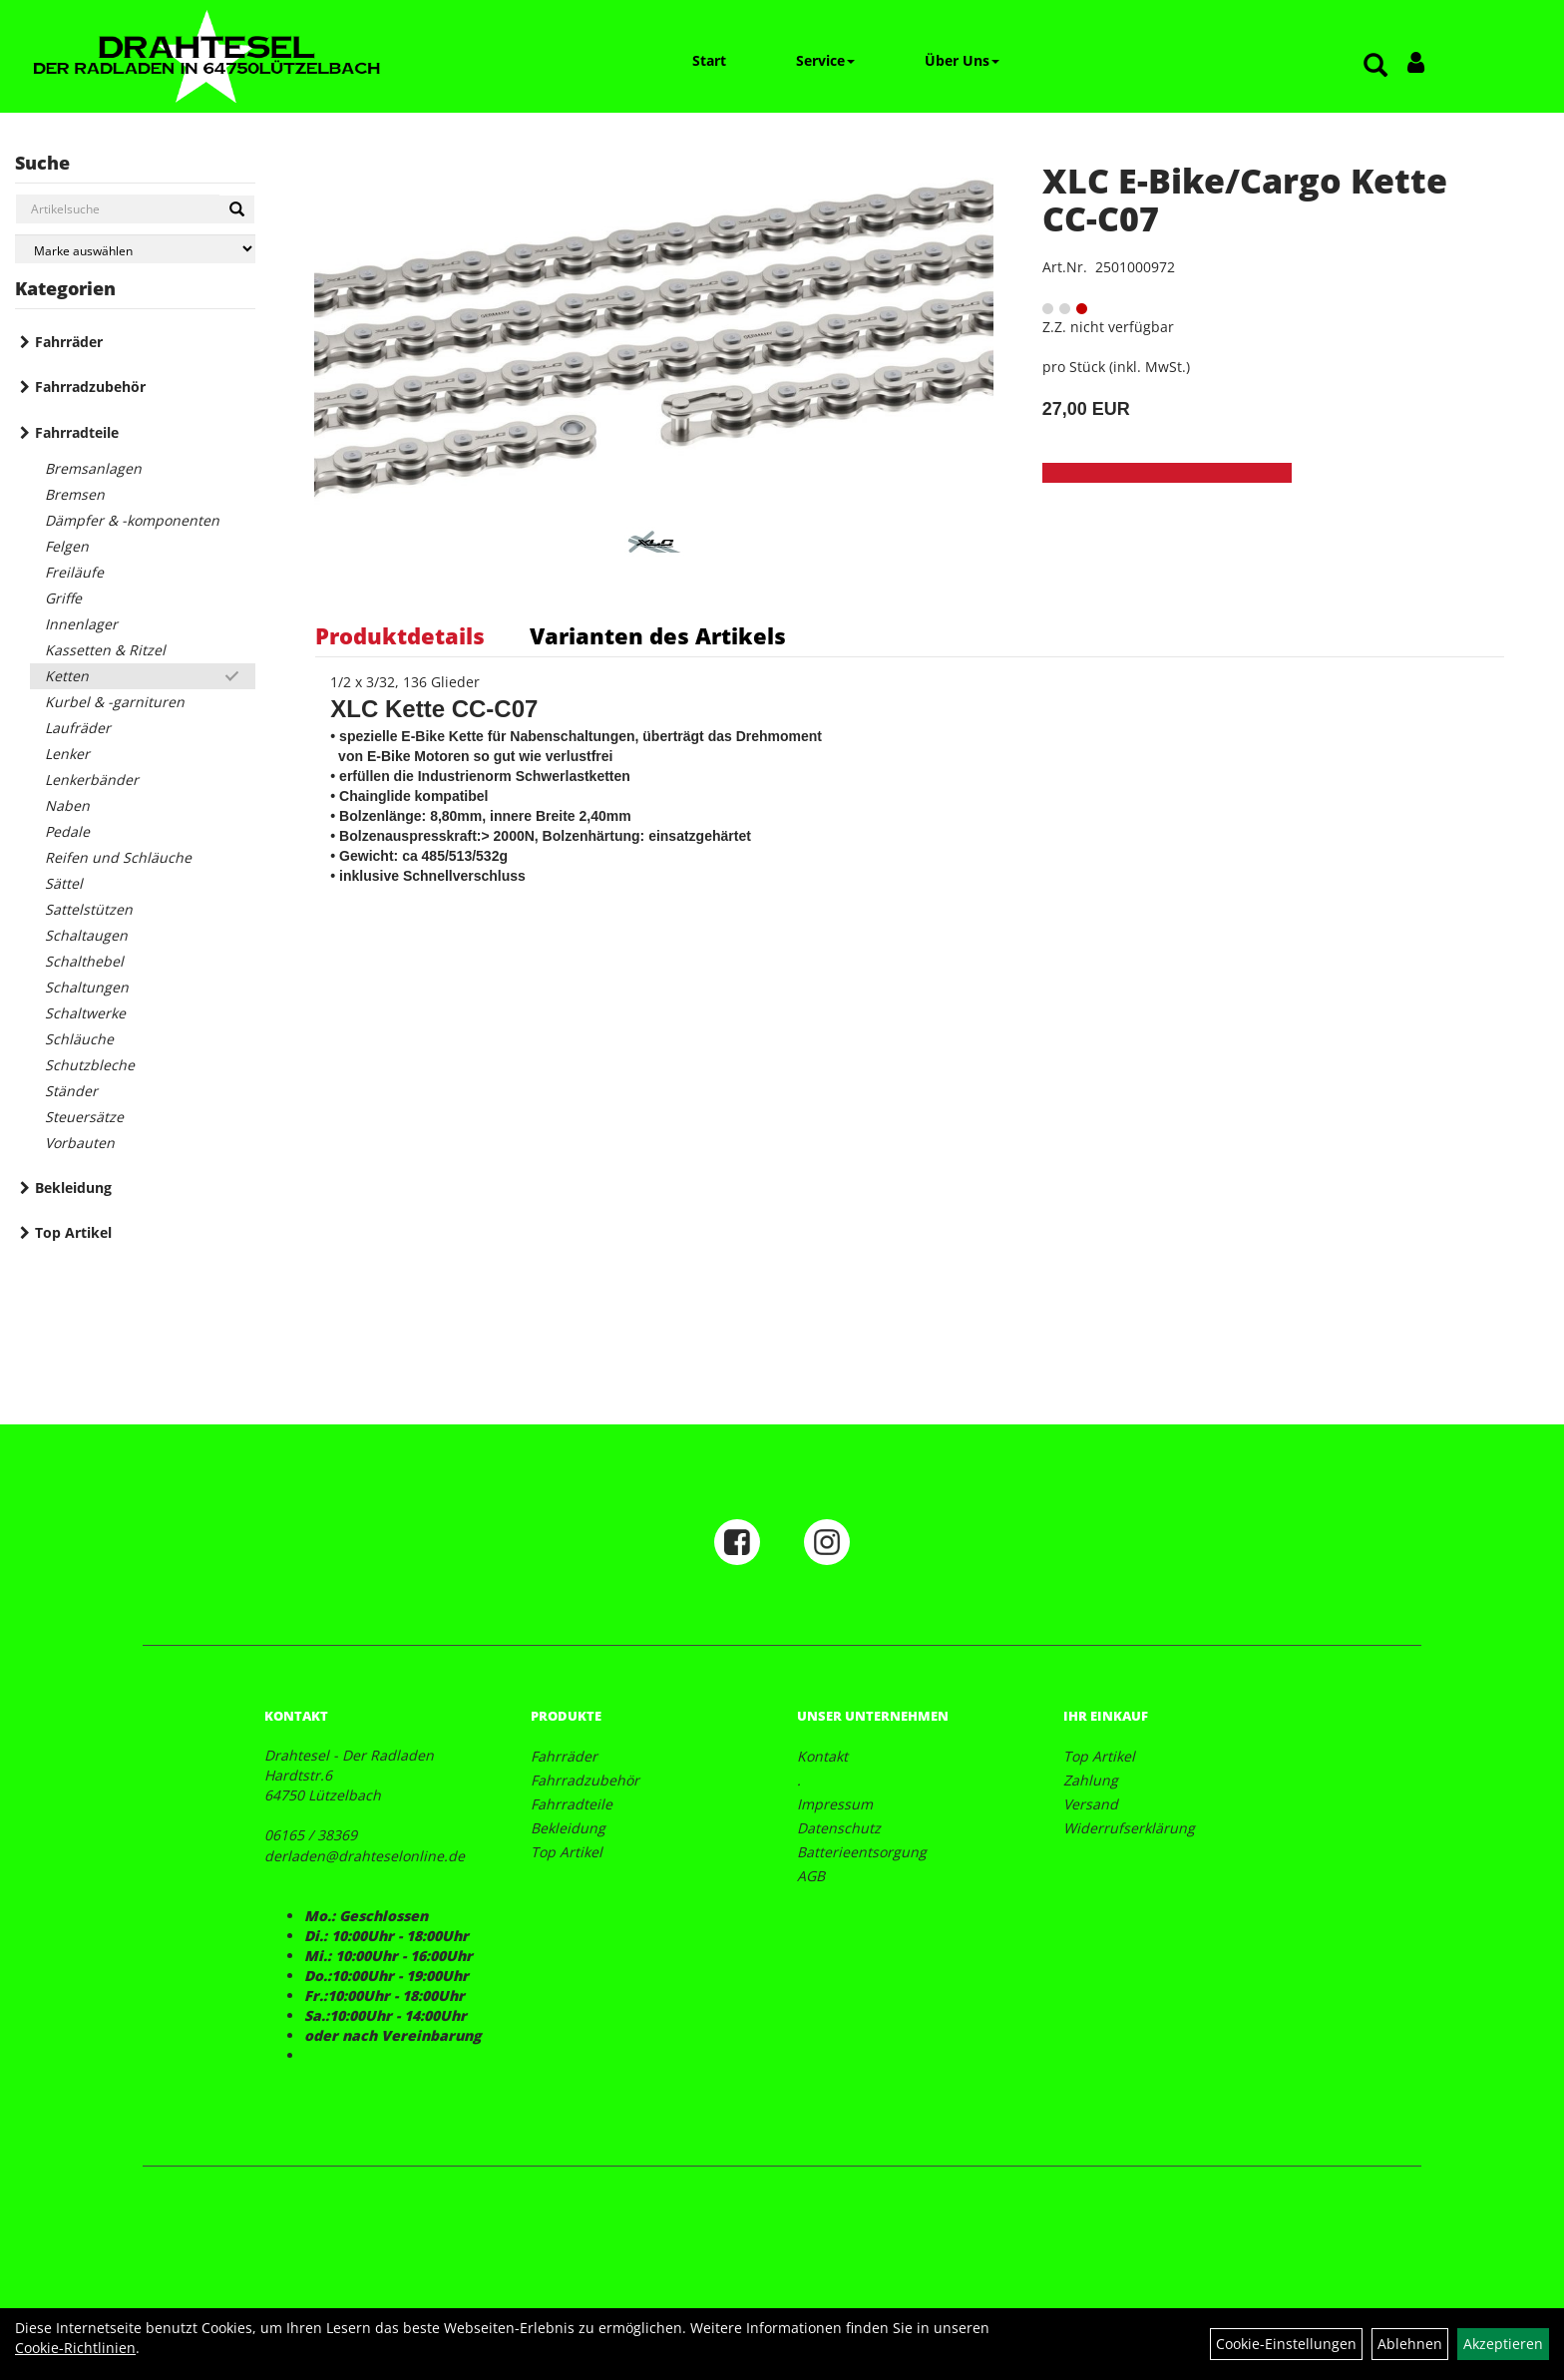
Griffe (63, 598)
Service (825, 60)
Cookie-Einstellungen (1286, 2343)
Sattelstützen (89, 909)
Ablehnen (1409, 2343)
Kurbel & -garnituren (115, 701)
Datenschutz (839, 1827)
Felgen (67, 546)
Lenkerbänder (92, 779)
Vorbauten (80, 1142)
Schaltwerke (85, 1012)
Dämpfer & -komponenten (132, 520)
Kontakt (822, 1756)
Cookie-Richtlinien (75, 2347)
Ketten (67, 675)
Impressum (835, 1803)
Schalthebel (84, 961)
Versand (1090, 1803)
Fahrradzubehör (90, 386)
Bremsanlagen (93, 468)
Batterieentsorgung (862, 1851)
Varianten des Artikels (658, 635)
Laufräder (78, 727)
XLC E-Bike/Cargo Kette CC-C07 (1244, 199)
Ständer (71, 1090)
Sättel (64, 883)
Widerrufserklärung (1129, 1827)
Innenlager (81, 623)
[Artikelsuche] (1375, 66)
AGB (811, 1875)
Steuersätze (84, 1116)
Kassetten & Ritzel (105, 649)
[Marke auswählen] (135, 248)
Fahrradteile (77, 432)
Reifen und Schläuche (118, 857)
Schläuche (79, 1038)
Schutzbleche (90, 1064)
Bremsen (75, 494)
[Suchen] (236, 209)
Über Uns (962, 60)
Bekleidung (73, 1187)
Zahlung (1090, 1780)
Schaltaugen (86, 935)
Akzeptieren (1503, 2343)
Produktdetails (400, 635)
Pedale (67, 831)
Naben (67, 805)
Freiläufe (74, 572)
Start (709, 60)
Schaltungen (87, 987)
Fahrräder (69, 341)
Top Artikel (73, 1232)
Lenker (67, 753)
